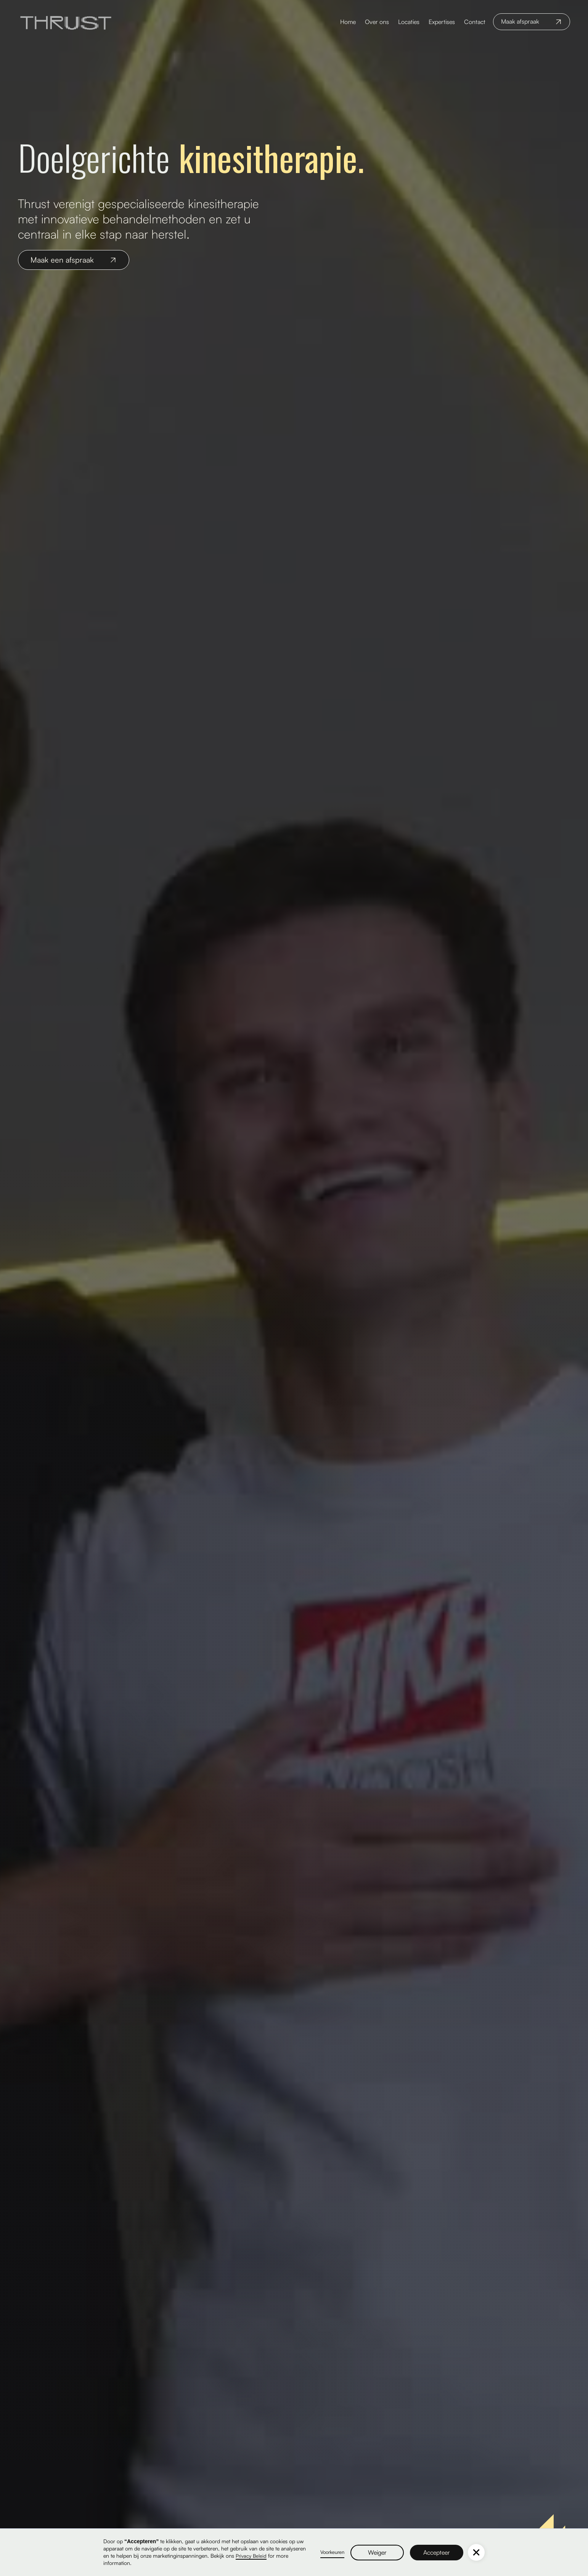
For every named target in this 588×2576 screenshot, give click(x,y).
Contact (474, 22)
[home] (66, 22)
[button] (476, 2552)
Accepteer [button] (436, 2552)
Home (348, 22)
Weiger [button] (377, 2552)
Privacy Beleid (251, 2556)
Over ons (377, 22)
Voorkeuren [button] (332, 2552)
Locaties (408, 22)
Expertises (442, 22)
